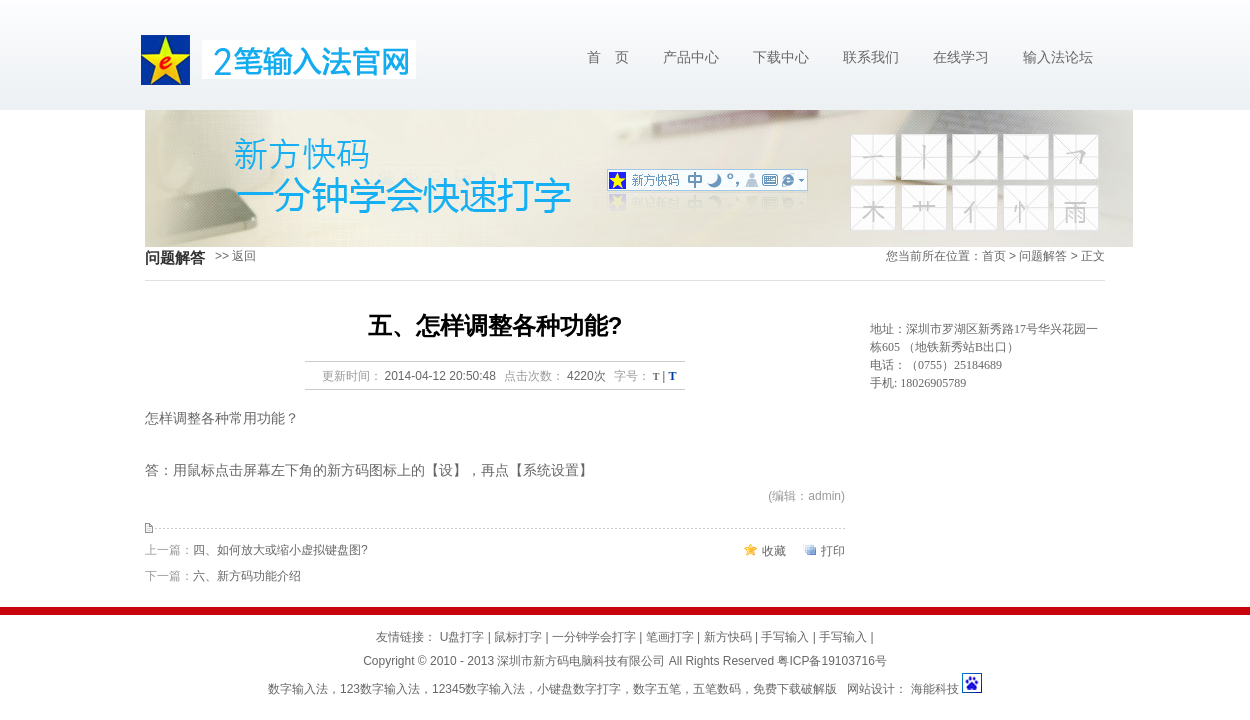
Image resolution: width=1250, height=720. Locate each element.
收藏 (774, 551)
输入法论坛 (1058, 57)
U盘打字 (462, 637)
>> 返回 (235, 256)
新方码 (348, 470)
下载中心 (781, 57)
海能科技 (934, 689)
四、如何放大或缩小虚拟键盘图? (280, 550)
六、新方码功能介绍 (247, 576)
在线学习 (961, 57)
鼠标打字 (518, 637)
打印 (833, 551)
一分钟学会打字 (594, 637)
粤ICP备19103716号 (831, 661)
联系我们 (871, 57)
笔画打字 (670, 637)
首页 (994, 256)
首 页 (608, 57)
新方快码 (728, 637)
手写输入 (785, 637)
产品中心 (691, 57)
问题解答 (1043, 256)
